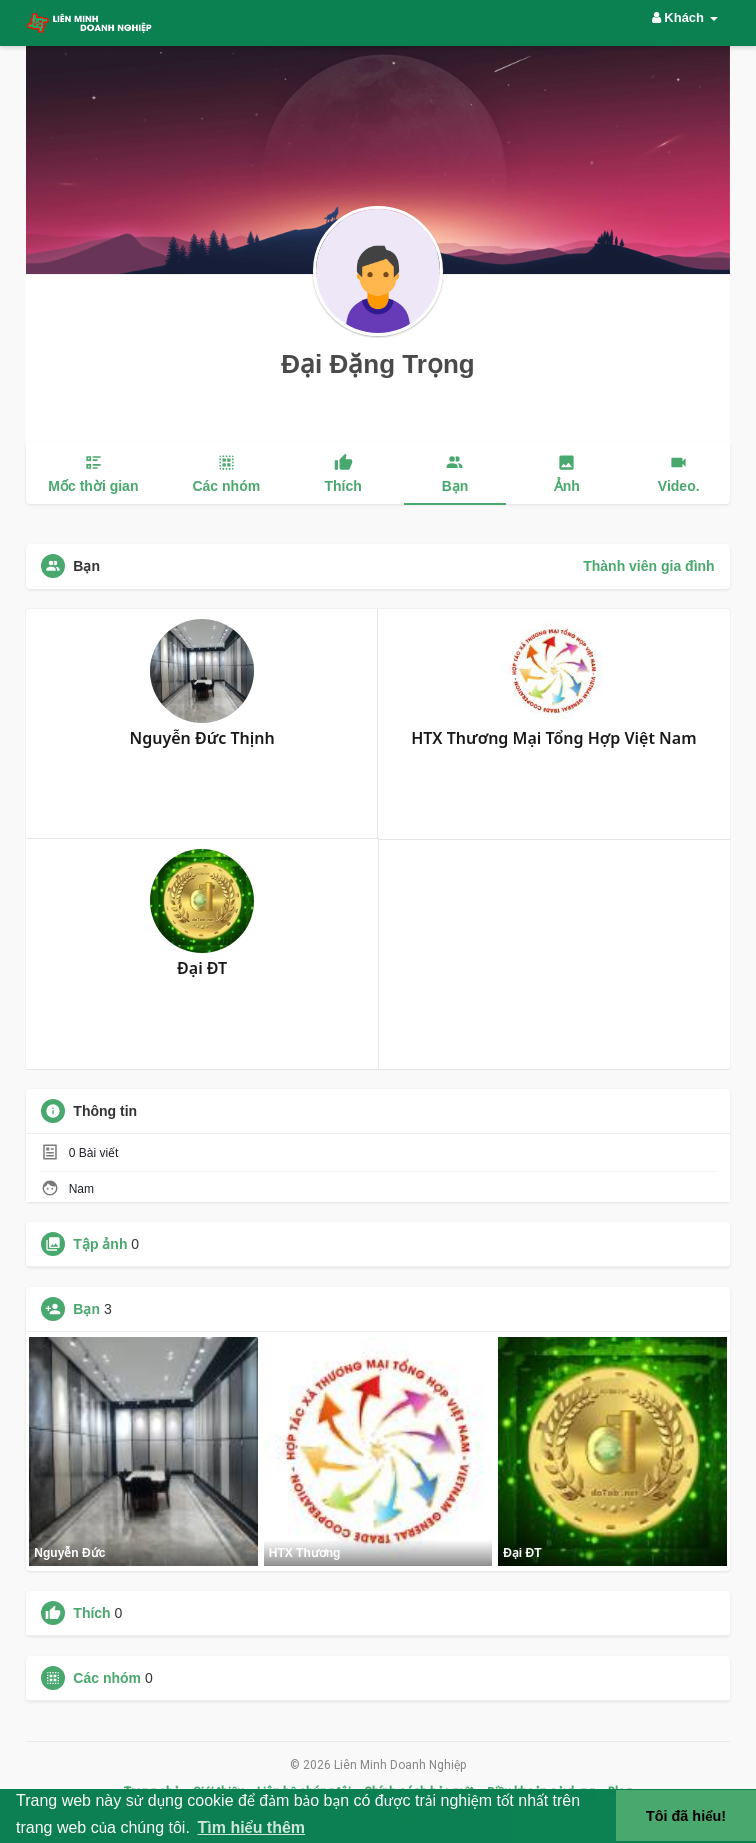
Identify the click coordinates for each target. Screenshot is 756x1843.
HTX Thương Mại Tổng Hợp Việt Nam (553, 738)
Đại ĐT (202, 968)
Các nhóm (107, 1678)
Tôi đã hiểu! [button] (686, 1816)
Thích (91, 1613)
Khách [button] (685, 17)
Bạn (86, 1309)
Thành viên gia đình (648, 566)
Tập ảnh (100, 1244)
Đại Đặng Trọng (377, 364)
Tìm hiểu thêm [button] (251, 1827)
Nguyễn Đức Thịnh (202, 738)
